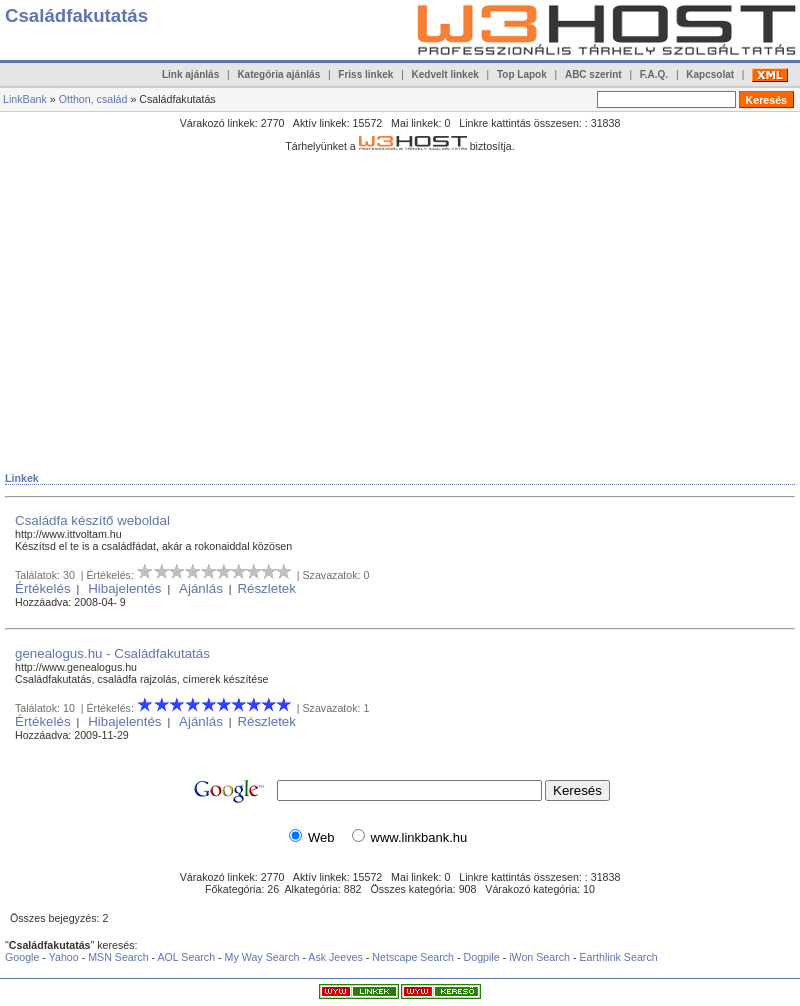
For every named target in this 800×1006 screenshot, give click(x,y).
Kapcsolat (710, 74)
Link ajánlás (190, 74)
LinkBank (25, 99)
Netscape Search (413, 957)
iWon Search (541, 957)
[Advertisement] (239, 299)
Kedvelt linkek (445, 74)
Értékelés (43, 588)
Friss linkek (365, 74)
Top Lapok (522, 74)
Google (22, 957)
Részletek (266, 588)
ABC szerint (593, 74)
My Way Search (262, 957)
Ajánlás (201, 588)
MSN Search (118, 957)
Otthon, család (93, 99)
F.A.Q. (654, 74)
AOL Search (186, 957)
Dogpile (482, 957)
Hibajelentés (124, 588)
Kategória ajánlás (278, 74)
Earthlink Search (618, 957)
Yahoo (64, 957)
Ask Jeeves (335, 957)
